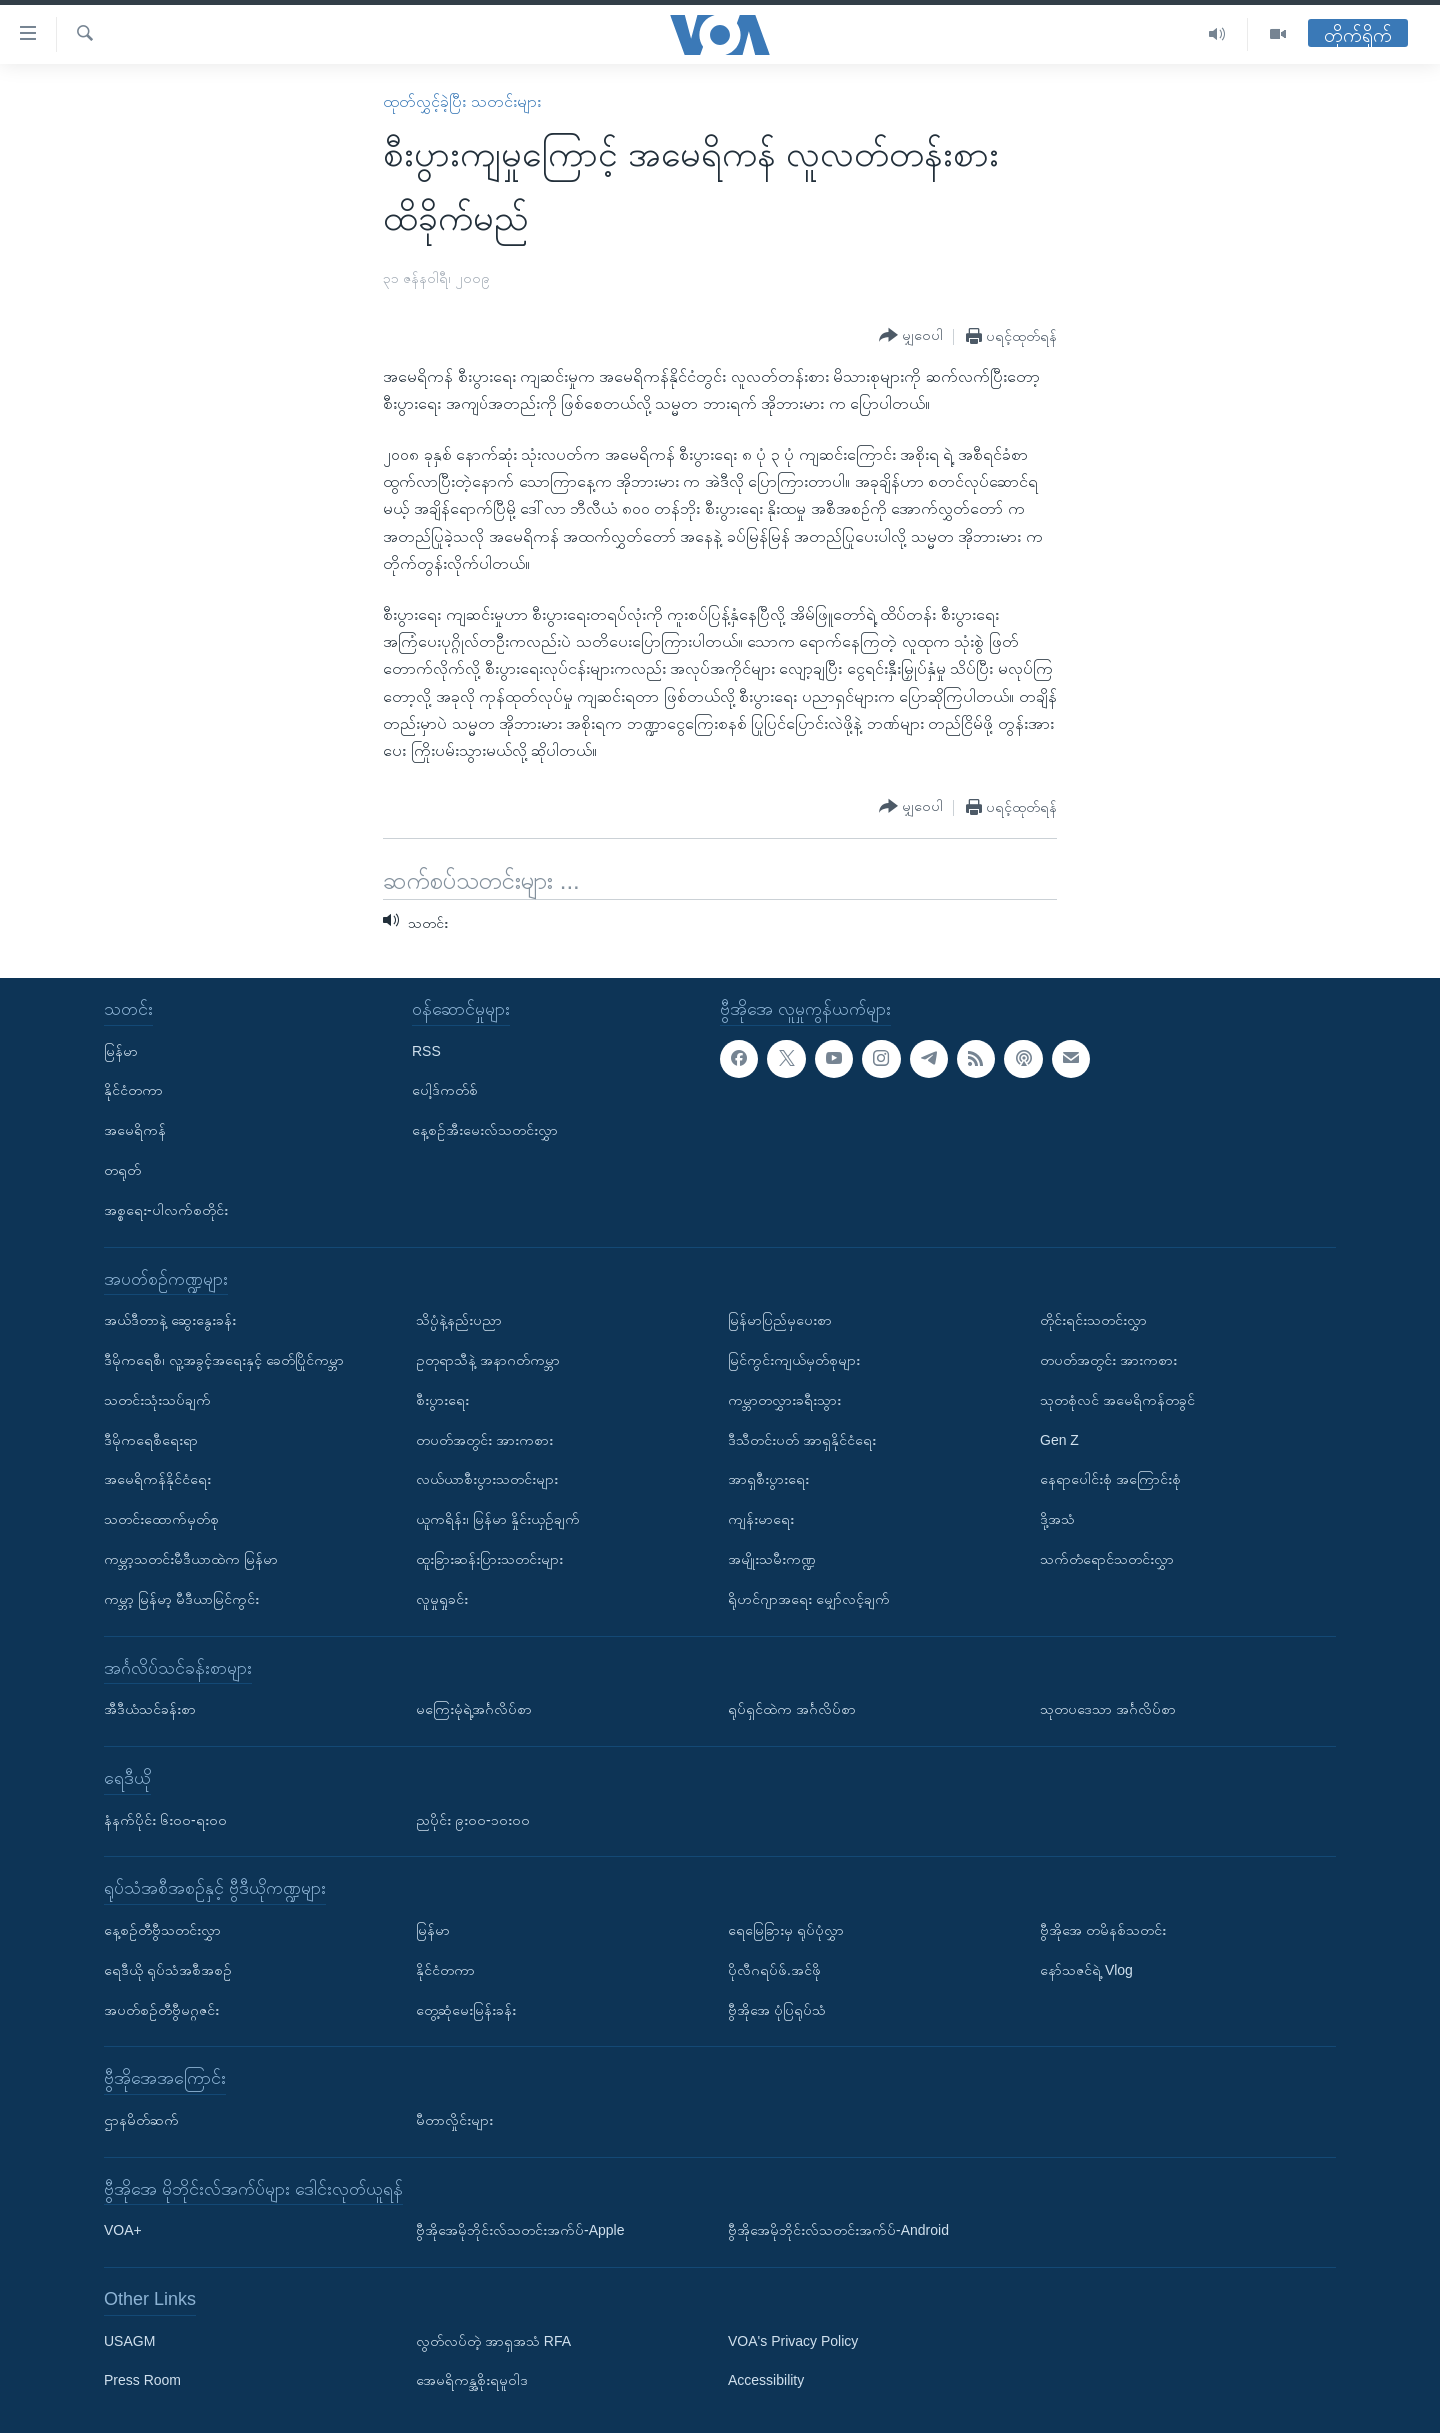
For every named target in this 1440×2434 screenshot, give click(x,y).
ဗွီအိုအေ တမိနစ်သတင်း (1103, 1930)
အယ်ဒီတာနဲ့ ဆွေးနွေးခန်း (170, 1321)
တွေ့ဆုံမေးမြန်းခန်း (466, 2010)
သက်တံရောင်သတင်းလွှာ (1107, 1559)
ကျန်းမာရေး (761, 1520)
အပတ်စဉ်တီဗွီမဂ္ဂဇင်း (161, 2010)
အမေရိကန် (135, 1131)
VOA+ (123, 2231)
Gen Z (1059, 1440)
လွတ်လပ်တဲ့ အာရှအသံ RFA (493, 2341)
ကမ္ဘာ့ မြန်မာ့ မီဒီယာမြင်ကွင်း (181, 1599)
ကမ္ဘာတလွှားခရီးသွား (784, 1400)
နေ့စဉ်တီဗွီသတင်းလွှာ (162, 1930)
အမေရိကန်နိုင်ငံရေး (157, 1480)
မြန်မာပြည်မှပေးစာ (780, 1321)
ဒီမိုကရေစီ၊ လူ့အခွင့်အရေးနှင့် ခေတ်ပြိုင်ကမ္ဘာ (224, 1360)
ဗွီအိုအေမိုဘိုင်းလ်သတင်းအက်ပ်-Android (838, 2231)
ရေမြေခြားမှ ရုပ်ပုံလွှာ (786, 1930)
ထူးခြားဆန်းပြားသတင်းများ (489, 1559)
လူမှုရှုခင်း (442, 1599)
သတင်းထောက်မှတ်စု (161, 1520)
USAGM (129, 2341)
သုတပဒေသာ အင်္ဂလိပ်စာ (1108, 1710)
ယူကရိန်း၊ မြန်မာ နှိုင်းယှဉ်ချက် (498, 1520)
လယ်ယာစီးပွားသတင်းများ (487, 1480)
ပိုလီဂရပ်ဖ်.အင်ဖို (774, 1970)
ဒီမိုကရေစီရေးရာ (151, 1440)
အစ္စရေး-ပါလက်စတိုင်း (166, 1210)
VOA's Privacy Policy (793, 2341)
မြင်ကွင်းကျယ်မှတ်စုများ (794, 1360)
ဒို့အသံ (1057, 1520)
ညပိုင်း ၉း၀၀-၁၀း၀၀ (473, 1820)
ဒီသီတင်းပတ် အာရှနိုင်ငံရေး (802, 1440)
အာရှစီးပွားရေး (768, 1480)
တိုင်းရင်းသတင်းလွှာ (1093, 1321)
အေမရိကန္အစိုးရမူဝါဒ (472, 2381)
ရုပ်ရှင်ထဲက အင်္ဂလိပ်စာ (792, 1710)
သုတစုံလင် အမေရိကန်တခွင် (1117, 1400)
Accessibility (766, 2381)
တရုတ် (122, 1170)
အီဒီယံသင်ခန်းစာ (150, 1710)
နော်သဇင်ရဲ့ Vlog (1086, 1970)
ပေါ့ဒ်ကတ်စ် (445, 1091)
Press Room (142, 2381)
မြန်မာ (121, 1051)
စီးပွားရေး (442, 1400)
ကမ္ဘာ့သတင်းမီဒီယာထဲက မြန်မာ (191, 1559)
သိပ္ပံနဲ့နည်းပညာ (459, 1321)
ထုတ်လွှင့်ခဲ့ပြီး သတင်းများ (461, 101)
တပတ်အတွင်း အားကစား (484, 1440)
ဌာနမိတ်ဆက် (141, 2120)
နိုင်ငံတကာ (133, 1091)
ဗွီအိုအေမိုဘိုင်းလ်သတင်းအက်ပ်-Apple (520, 2231)
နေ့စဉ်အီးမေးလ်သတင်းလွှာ (485, 1131)
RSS (426, 1051)
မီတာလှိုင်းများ (454, 2120)
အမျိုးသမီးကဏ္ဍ (772, 1559)
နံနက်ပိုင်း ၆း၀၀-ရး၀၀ (165, 1820)
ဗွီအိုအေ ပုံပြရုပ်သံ (777, 2010)
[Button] (911, 336)
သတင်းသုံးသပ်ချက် (157, 1400)
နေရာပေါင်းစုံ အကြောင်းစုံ (1110, 1480)
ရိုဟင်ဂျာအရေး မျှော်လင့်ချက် (809, 1599)
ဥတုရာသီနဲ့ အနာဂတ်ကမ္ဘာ (488, 1360)
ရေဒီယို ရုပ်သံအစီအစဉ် (168, 1970)
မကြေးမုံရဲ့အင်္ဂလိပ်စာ (474, 1710)
